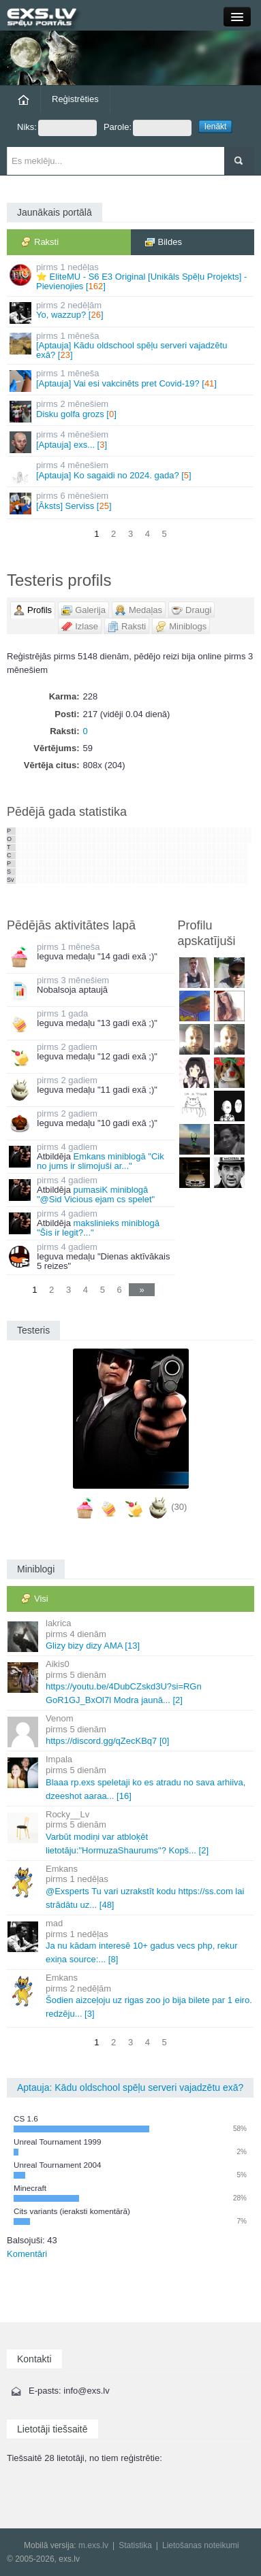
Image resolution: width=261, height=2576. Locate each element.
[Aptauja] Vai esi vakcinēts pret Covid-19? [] (132, 380)
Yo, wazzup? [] (132, 312)
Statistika (135, 2545)
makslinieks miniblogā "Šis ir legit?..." (98, 1228)
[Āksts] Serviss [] (132, 502)
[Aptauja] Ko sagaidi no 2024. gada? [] (132, 472)
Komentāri (27, 2254)
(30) (179, 1507)
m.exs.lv (93, 2545)
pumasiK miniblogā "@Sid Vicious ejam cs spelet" (96, 1194)
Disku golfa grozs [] (132, 411)
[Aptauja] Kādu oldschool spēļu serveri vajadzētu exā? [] (132, 346)
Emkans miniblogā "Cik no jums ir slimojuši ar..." (100, 1161)
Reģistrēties (75, 99)
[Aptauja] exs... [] (132, 441)
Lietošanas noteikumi (200, 2545)
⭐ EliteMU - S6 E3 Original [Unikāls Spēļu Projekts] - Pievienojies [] (132, 277)
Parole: (147, 128)
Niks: (57, 128)
